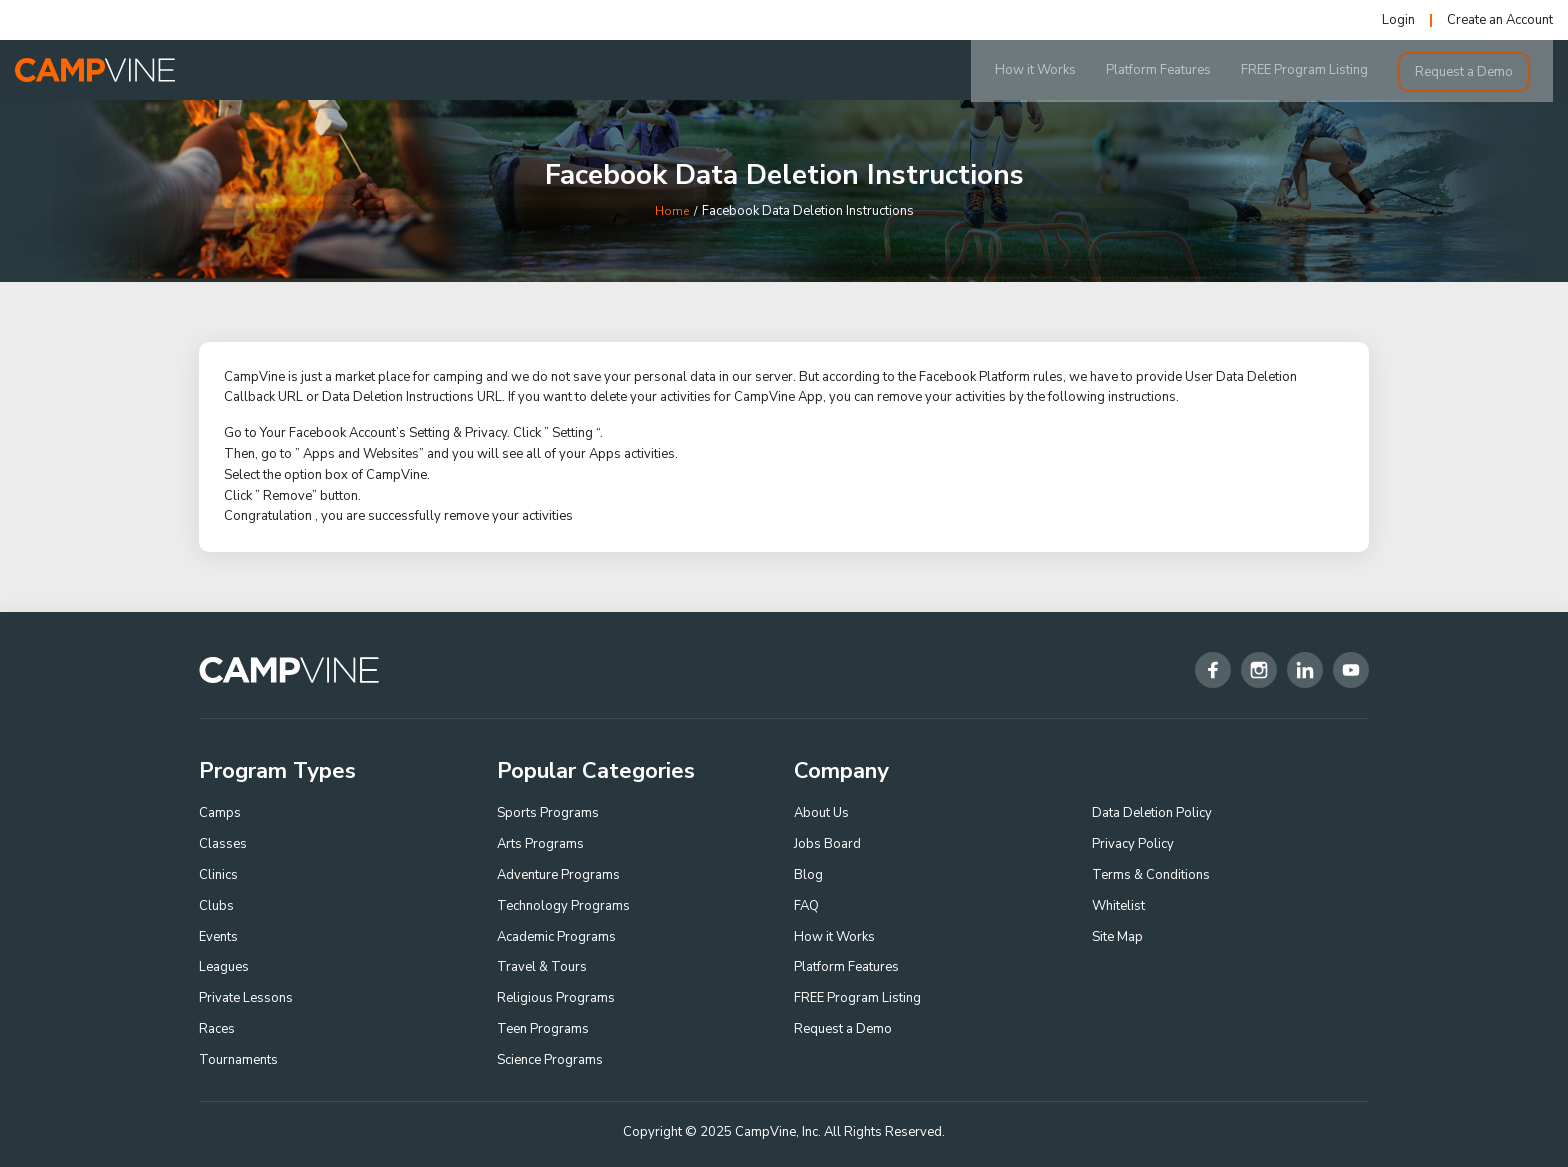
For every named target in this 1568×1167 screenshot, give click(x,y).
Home (672, 211)
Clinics (218, 875)
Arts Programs (540, 844)
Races (217, 1029)
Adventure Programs (558, 875)
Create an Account (1500, 20)
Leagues (224, 967)
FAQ (806, 906)
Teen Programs (543, 1029)
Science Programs (550, 1060)
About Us (821, 813)
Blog (808, 875)
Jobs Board (827, 844)
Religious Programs (556, 998)
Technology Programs (563, 906)
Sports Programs (548, 813)
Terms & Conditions (1151, 875)
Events (218, 937)
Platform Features (1181, 70)
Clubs (216, 906)
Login (1398, 20)
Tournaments (238, 1060)
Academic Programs (556, 937)
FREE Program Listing (1327, 70)
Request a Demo (1487, 70)
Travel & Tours (542, 967)
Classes (223, 844)
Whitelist (1118, 906)
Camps (220, 813)
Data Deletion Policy (1152, 813)
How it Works (1058, 70)
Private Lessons (246, 998)
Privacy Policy (1133, 844)
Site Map (1117, 937)
